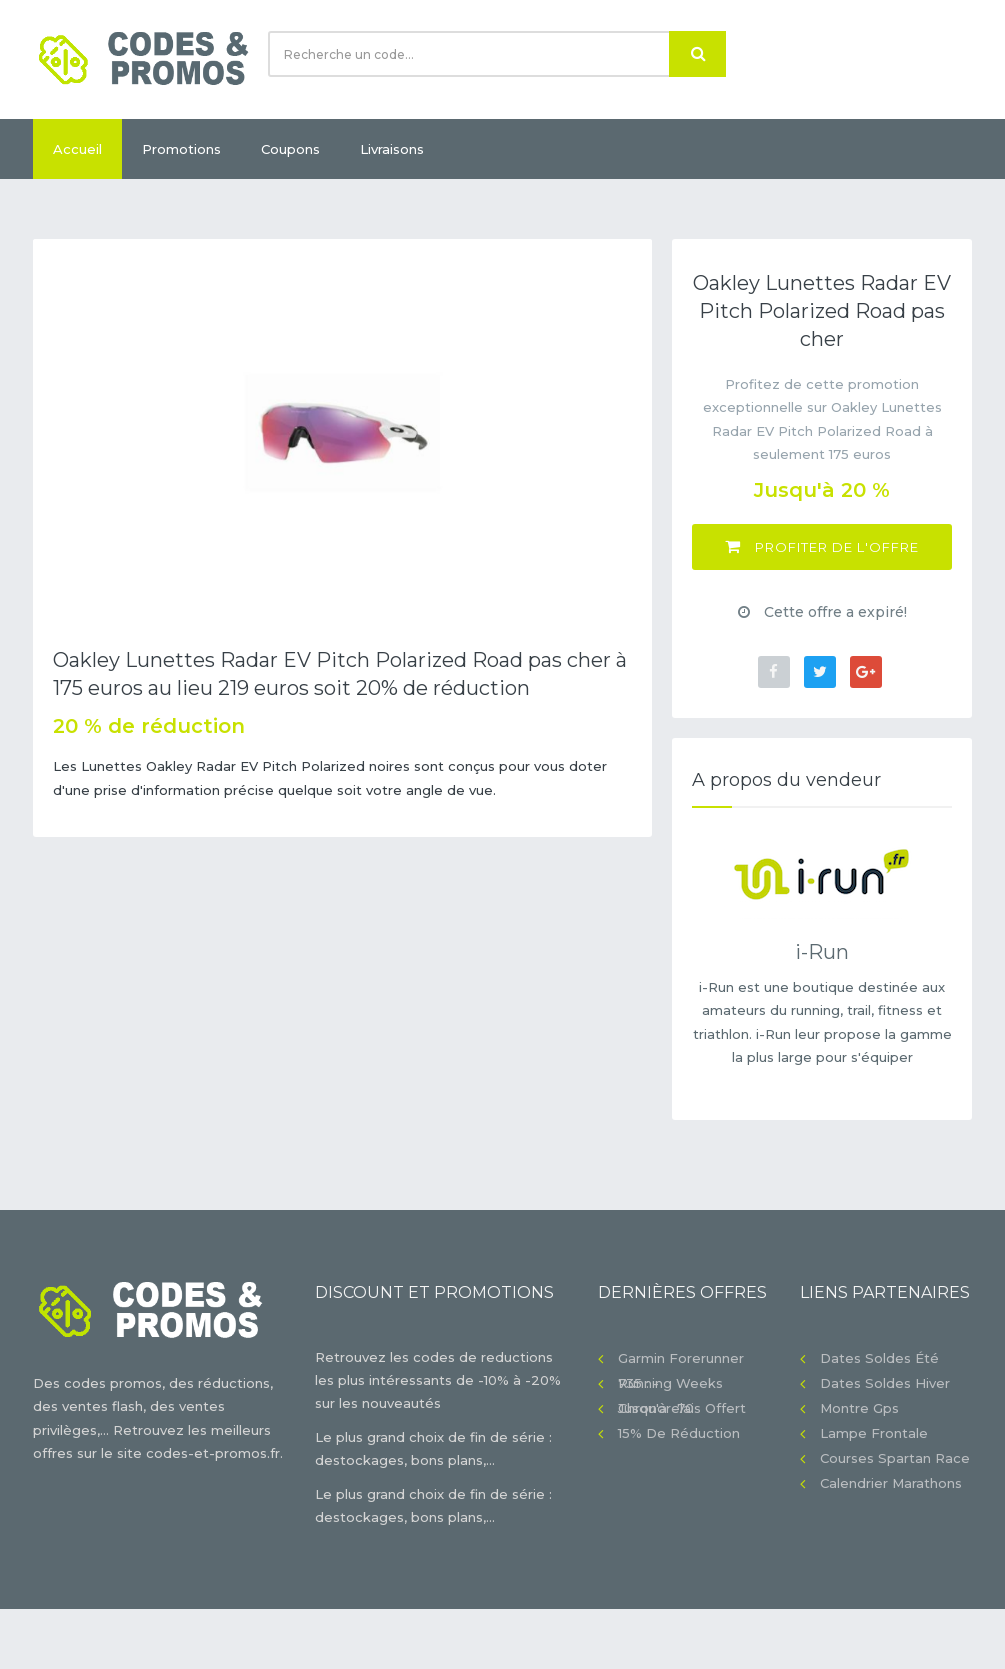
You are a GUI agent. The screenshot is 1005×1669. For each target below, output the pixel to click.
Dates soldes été (879, 1358)
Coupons (290, 149)
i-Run (822, 952)
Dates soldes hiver (885, 1383)
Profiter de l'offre (822, 546)
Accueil (77, 149)
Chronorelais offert (682, 1408)
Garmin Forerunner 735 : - (681, 1360)
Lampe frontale (874, 1433)
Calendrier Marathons (891, 1483)
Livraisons (392, 149)
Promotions (181, 149)
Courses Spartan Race (895, 1458)
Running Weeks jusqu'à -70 (670, 1385)
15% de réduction (679, 1433)
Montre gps (859, 1408)
